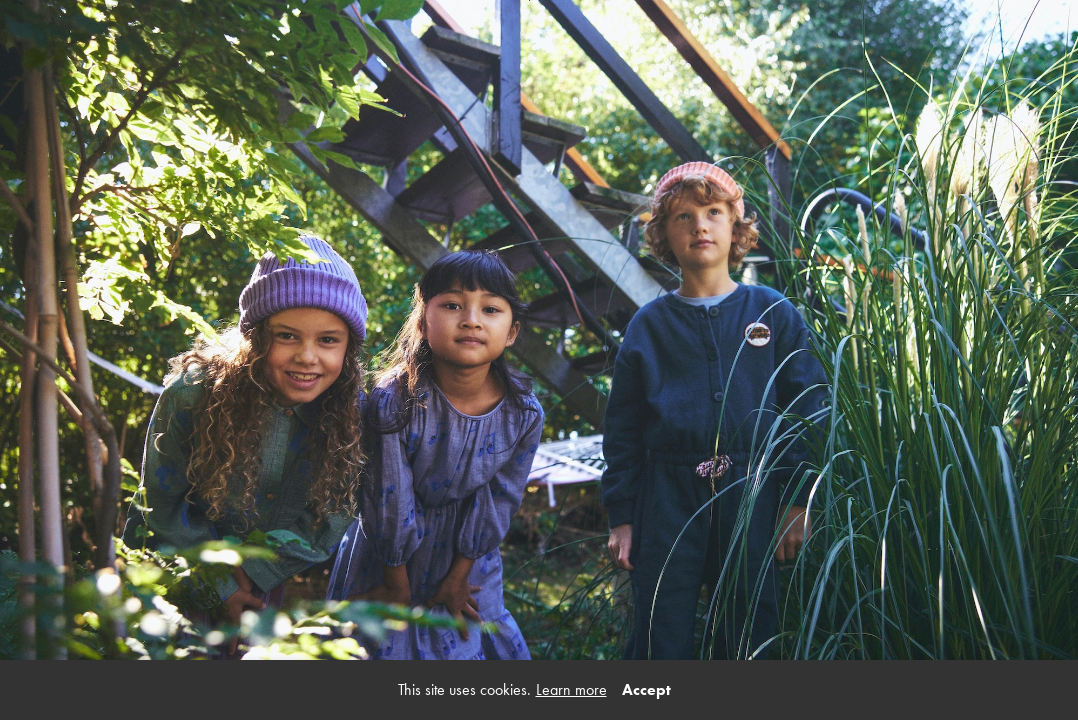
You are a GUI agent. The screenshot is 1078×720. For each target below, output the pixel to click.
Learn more (571, 689)
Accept (646, 689)
